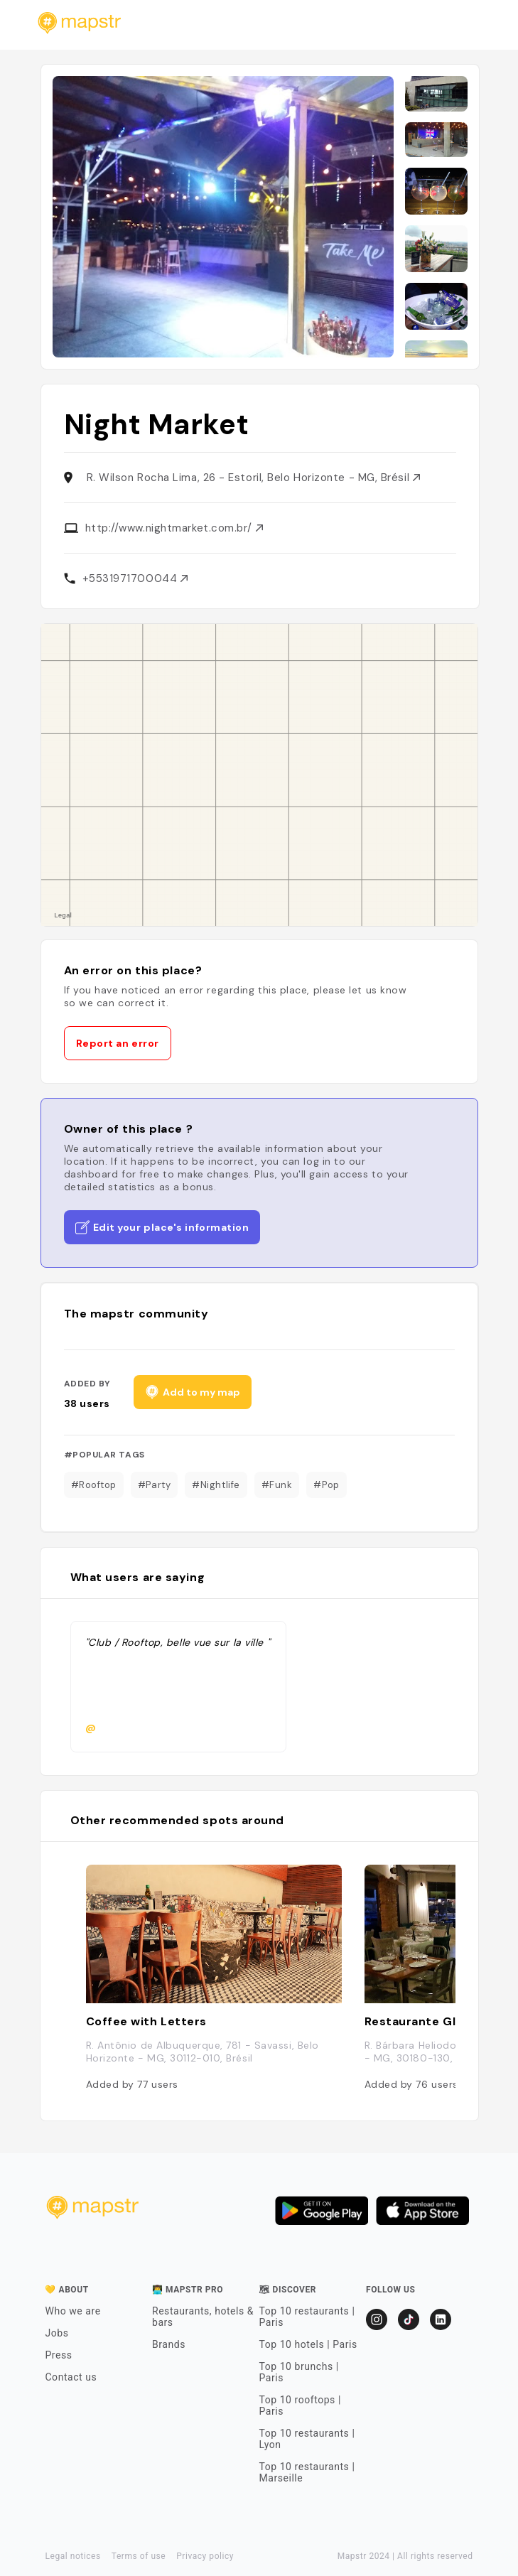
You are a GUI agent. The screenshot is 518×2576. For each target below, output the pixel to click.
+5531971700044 (135, 578)
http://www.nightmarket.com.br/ (174, 528)
